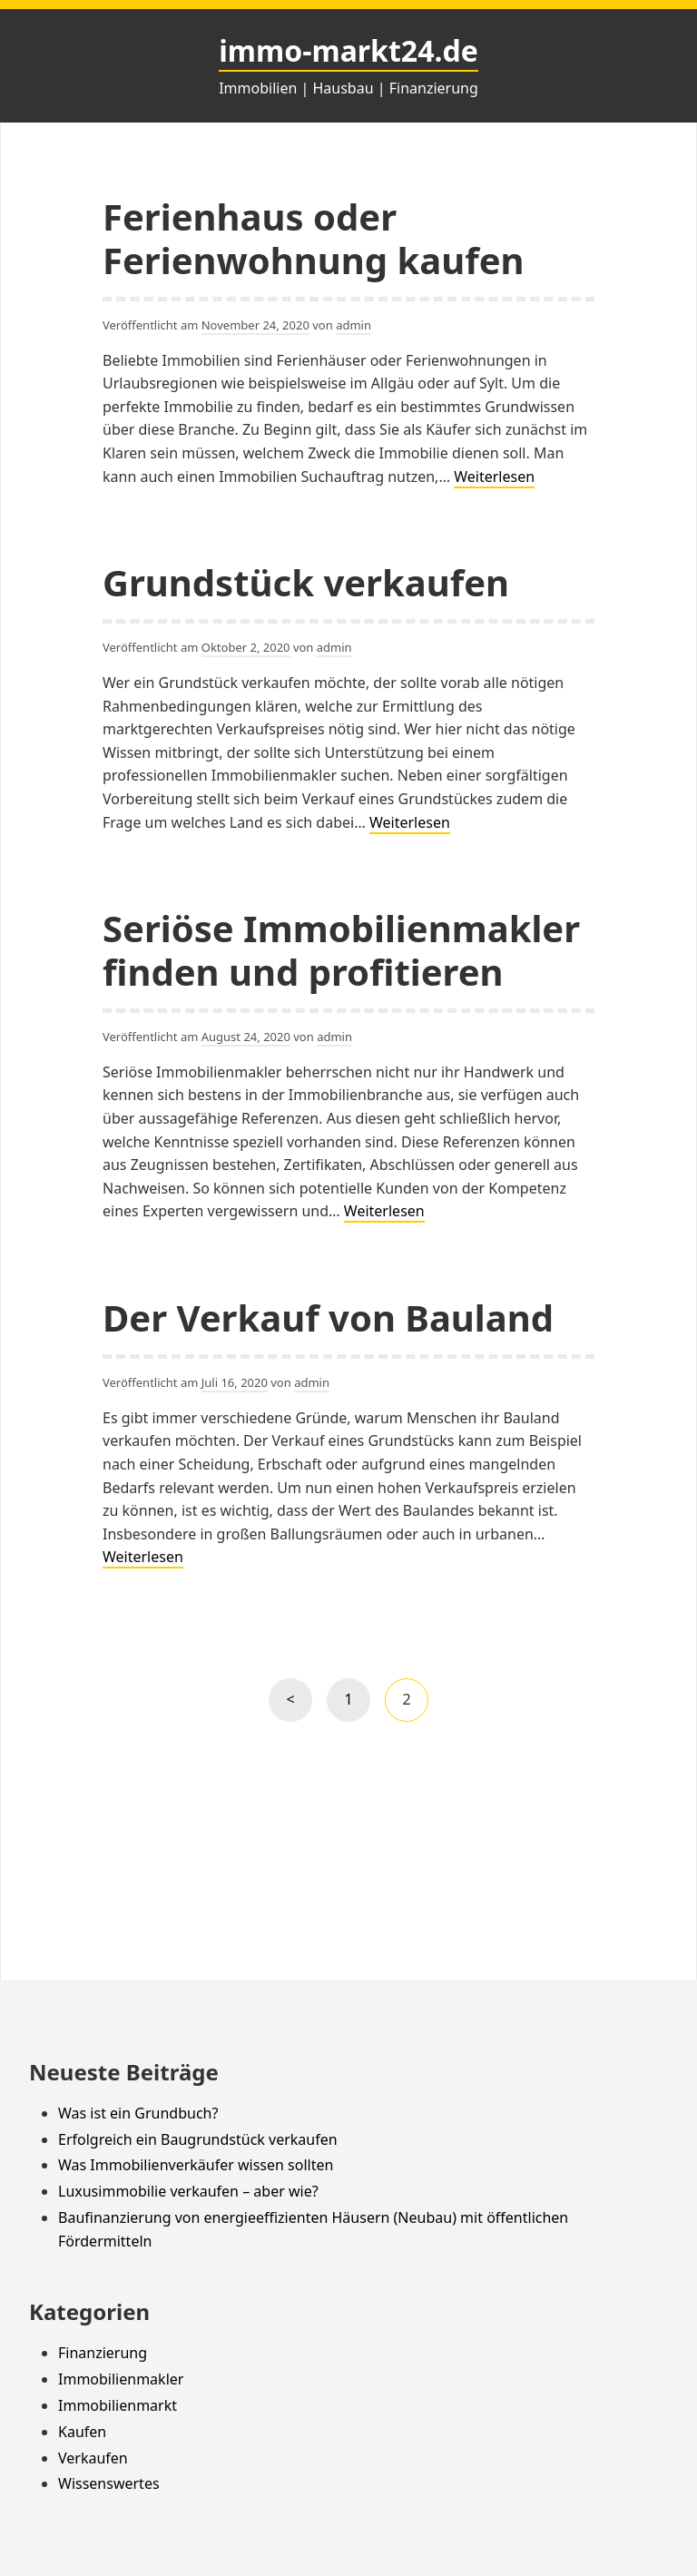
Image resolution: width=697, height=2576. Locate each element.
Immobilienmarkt (117, 2405)
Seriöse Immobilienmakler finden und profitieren (341, 950)
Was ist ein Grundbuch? (138, 2113)
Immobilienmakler (120, 2379)
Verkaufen (93, 2458)
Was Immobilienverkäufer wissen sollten (195, 2165)
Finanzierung (102, 2353)
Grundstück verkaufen (306, 582)
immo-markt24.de (348, 50)
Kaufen (82, 2432)
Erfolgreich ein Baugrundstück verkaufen (198, 2139)
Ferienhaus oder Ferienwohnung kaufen (314, 238)
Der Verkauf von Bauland (328, 1317)
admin (353, 325)
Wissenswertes (109, 2483)
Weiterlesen (494, 477)
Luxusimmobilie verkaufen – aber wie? (188, 2191)
